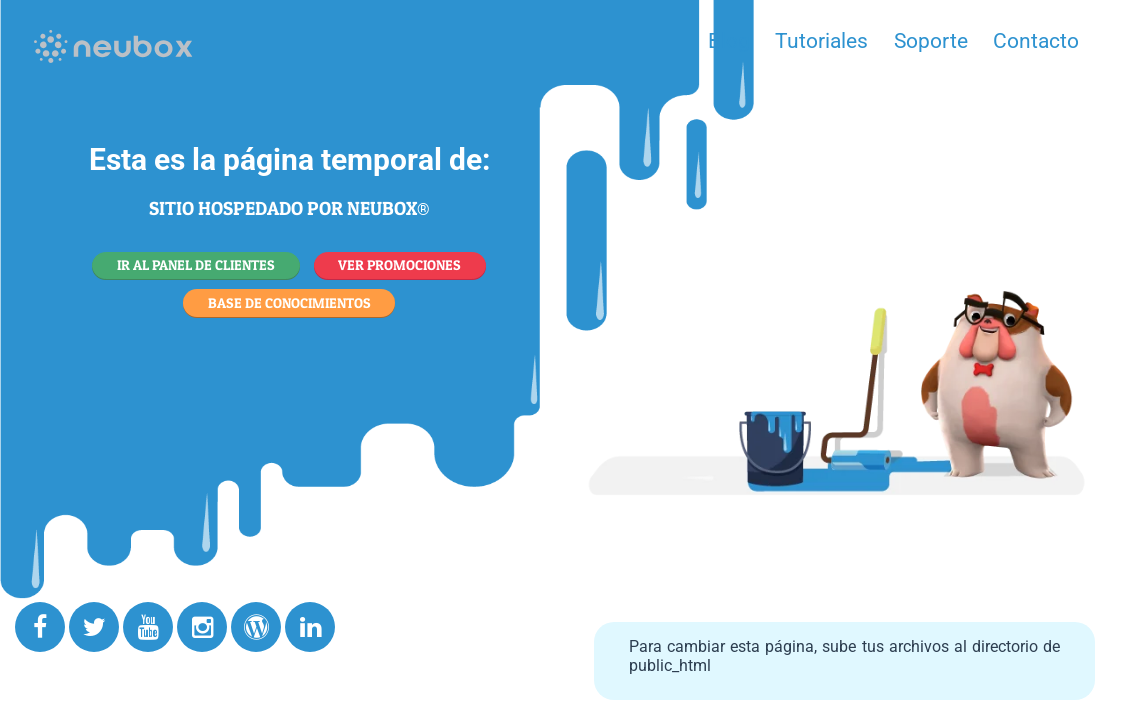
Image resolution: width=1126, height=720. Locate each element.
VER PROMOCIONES (399, 264)
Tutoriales (821, 41)
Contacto (1036, 41)
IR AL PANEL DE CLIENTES (196, 264)
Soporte (931, 41)
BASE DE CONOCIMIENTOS (289, 302)
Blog (729, 41)
